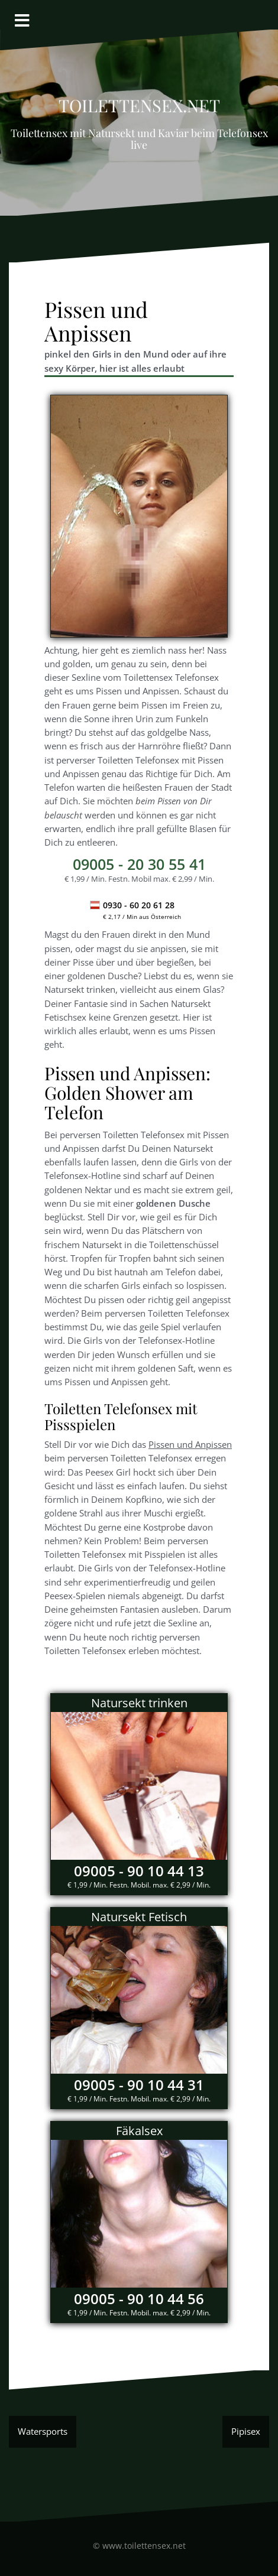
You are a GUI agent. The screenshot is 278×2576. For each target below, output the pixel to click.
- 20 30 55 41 (139, 864)
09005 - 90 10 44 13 (139, 1870)
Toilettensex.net (139, 102)
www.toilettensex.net (144, 2545)
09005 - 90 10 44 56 (139, 2298)
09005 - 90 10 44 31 (139, 2084)
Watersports (42, 2431)
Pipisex (245, 2431)
